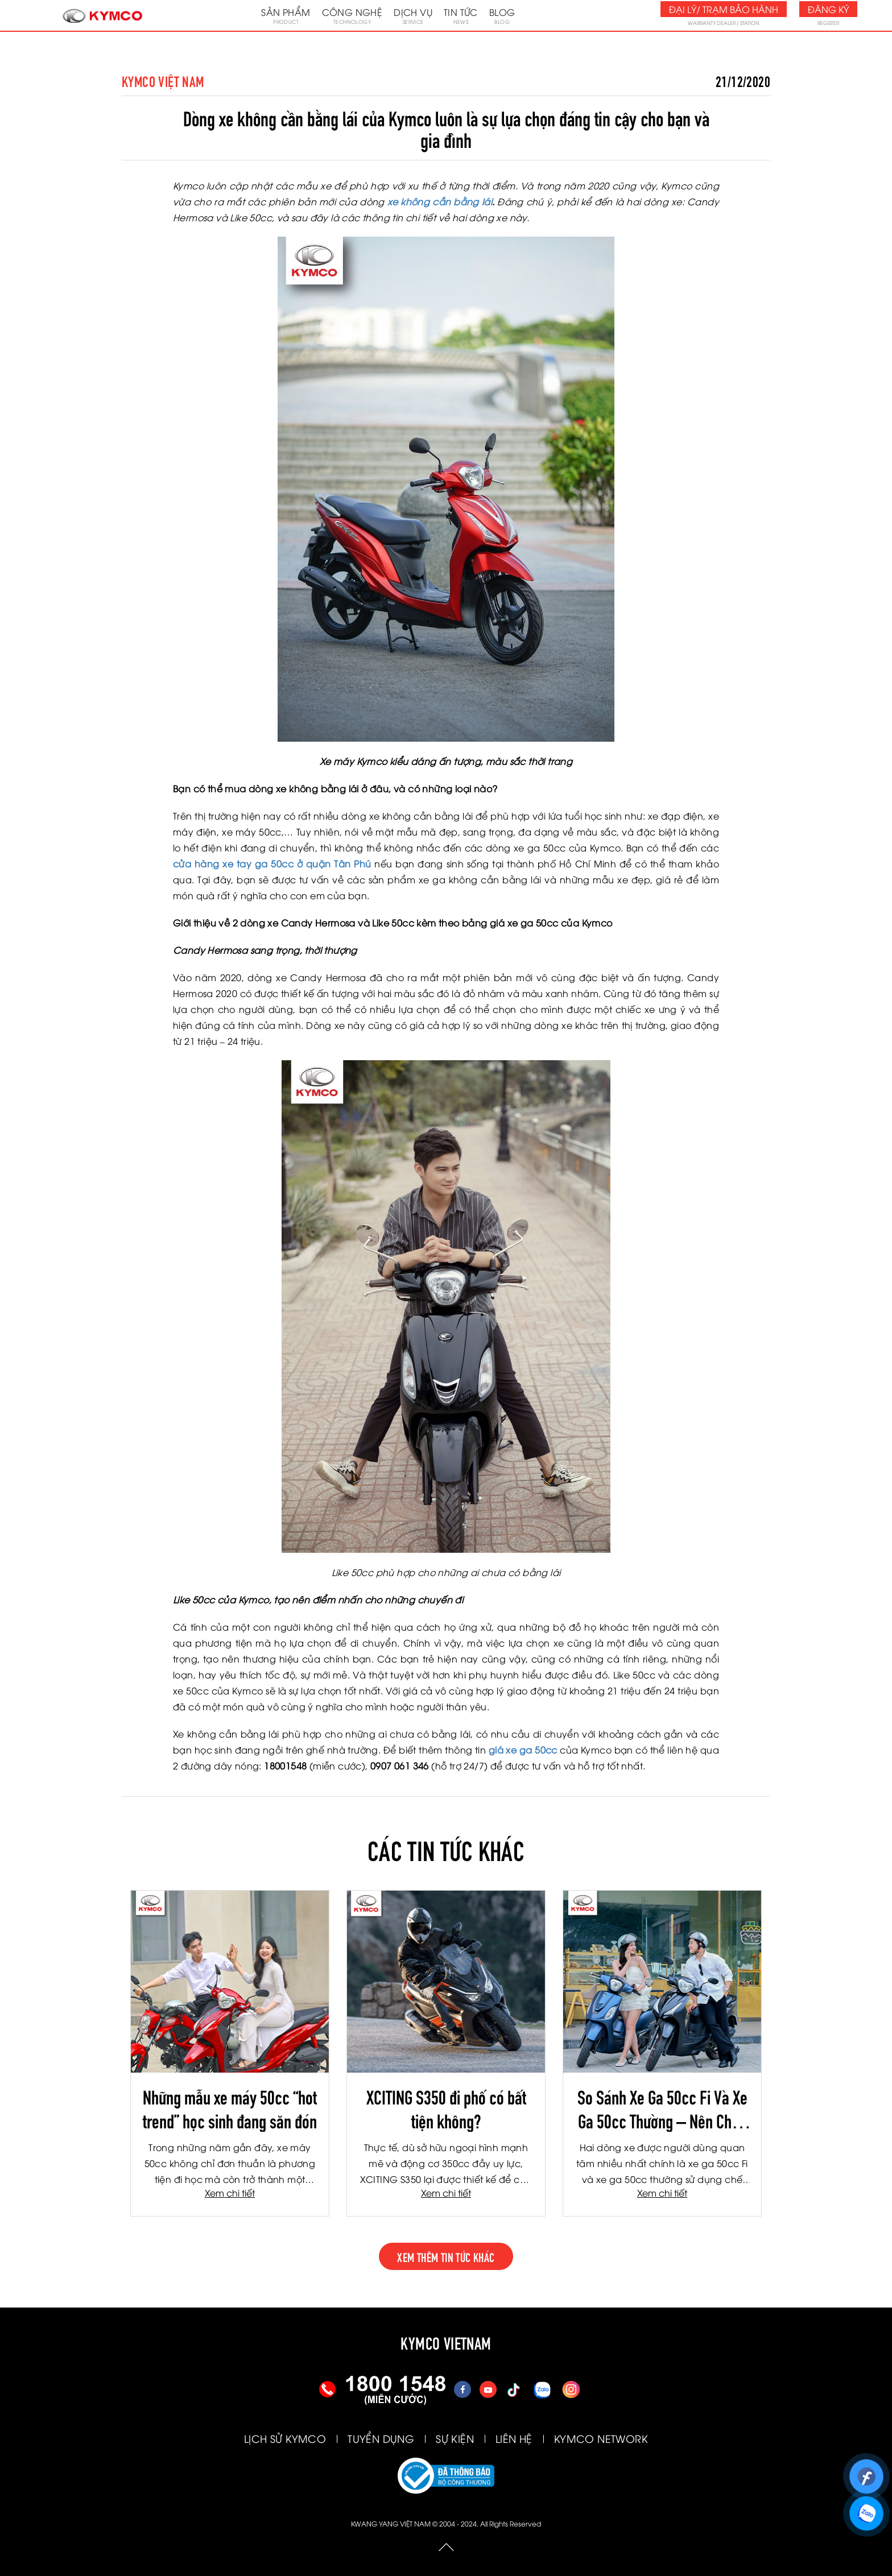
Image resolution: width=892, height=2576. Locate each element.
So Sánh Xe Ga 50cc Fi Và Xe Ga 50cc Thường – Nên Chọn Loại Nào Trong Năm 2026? (662, 2108)
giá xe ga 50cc (523, 1749)
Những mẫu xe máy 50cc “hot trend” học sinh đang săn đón (230, 2108)
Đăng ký (828, 9)
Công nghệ (352, 15)
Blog (502, 15)
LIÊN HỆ (513, 2438)
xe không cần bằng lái (439, 201)
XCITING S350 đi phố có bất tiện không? (446, 2108)
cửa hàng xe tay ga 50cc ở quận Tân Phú (272, 863)
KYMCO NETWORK (601, 2438)
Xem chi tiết (230, 2192)
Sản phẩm (285, 15)
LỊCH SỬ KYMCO (285, 2438)
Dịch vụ (413, 15)
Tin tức (461, 15)
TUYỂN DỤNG (381, 2438)
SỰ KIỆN (455, 2438)
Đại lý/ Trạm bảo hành (723, 9)
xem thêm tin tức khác (445, 2256)
